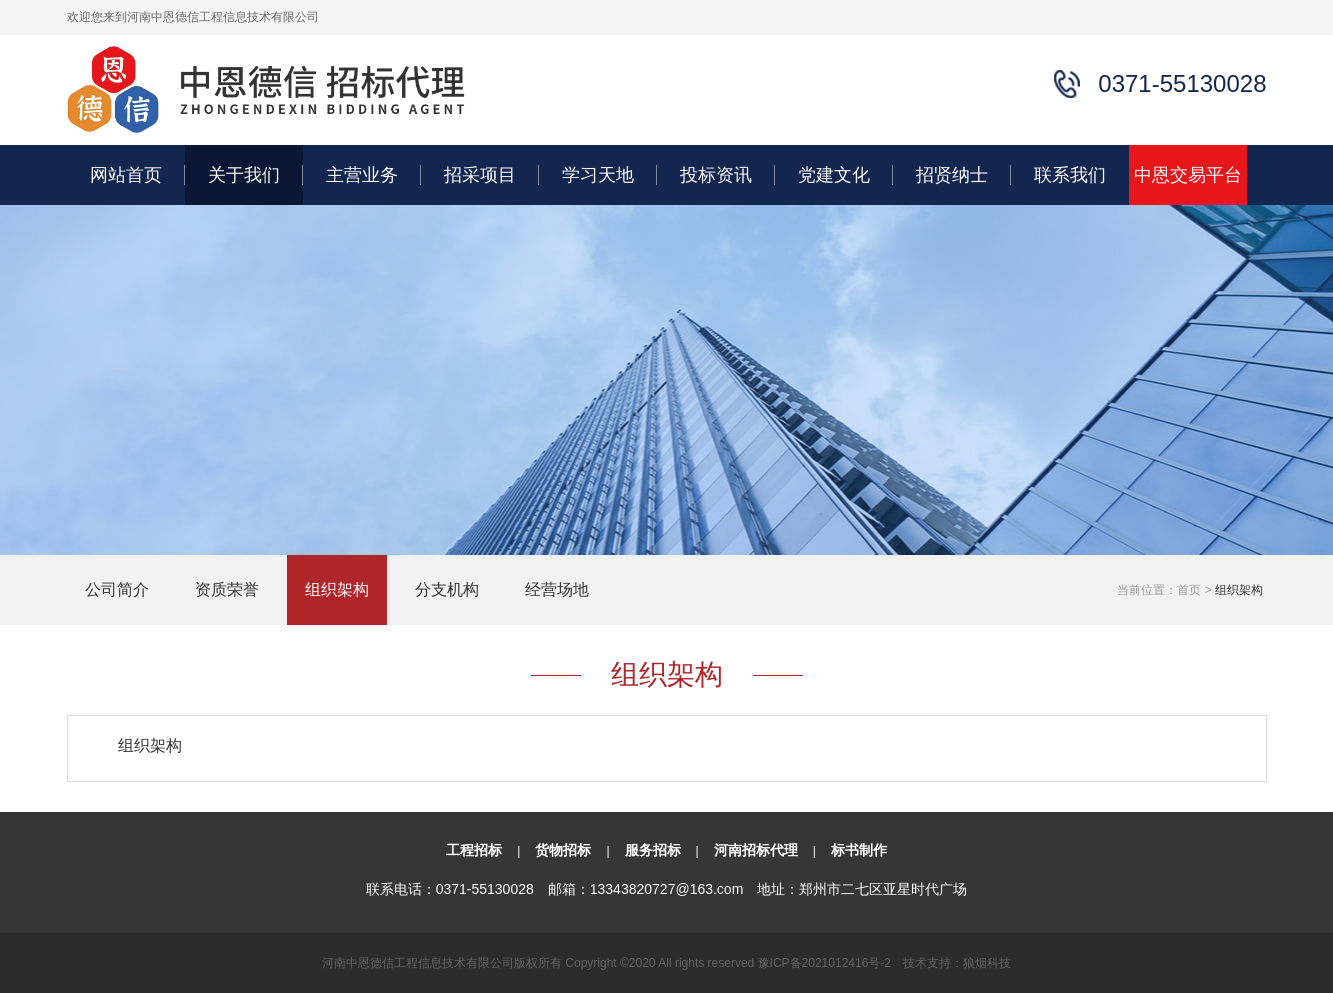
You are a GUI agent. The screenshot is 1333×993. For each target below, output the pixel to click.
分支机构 (447, 589)
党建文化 (834, 175)
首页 (1189, 590)
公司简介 (117, 589)
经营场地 (557, 589)
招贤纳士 (952, 175)
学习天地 (598, 175)
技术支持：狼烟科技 (957, 963)
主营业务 (362, 175)
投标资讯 (716, 175)
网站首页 (126, 175)
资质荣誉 (227, 589)
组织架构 (337, 589)
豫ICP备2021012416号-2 (824, 963)
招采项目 (480, 175)
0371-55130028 (485, 889)
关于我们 (244, 175)
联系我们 (1070, 175)
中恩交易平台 (1188, 175)
